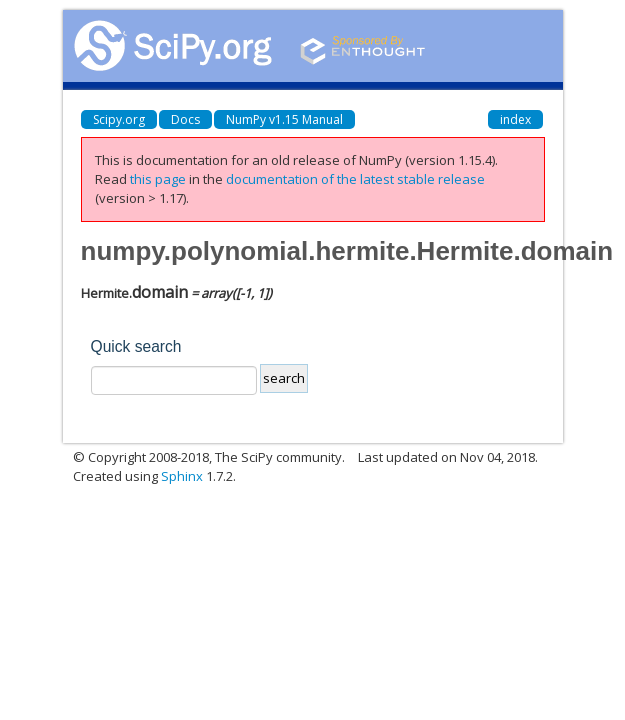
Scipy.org (119, 119)
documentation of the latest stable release (355, 179)
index (515, 119)
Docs (185, 119)
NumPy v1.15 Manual (284, 119)
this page (158, 179)
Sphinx (182, 476)
